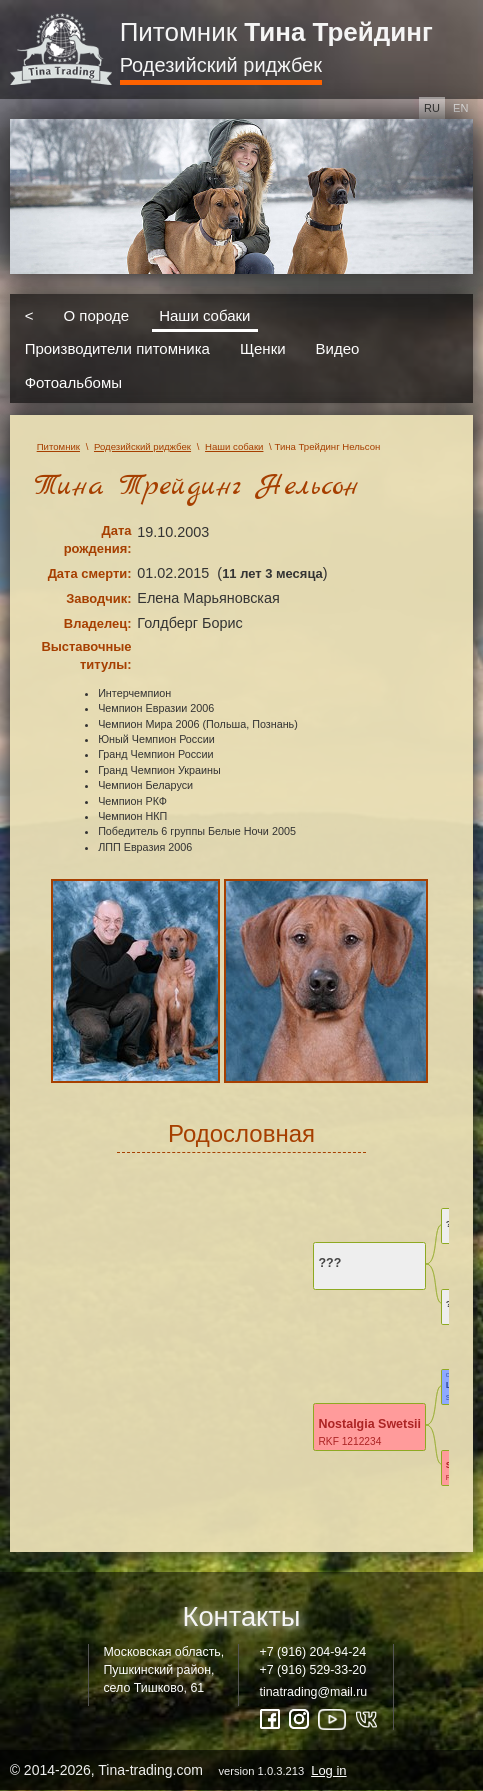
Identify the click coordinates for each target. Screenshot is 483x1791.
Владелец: (98, 623)
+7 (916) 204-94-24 (313, 1652)
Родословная (241, 1133)
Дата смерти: (90, 573)
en (460, 108)
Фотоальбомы (73, 381)
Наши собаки (204, 314)
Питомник (276, 32)
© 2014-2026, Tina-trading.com (180, 1770)
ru (432, 108)
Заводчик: (98, 598)
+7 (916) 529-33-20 (313, 1670)
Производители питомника (117, 348)
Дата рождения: (98, 540)
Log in (328, 1770)
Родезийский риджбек (221, 65)
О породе (96, 314)
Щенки (263, 348)
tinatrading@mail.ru (314, 1692)
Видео (338, 348)
